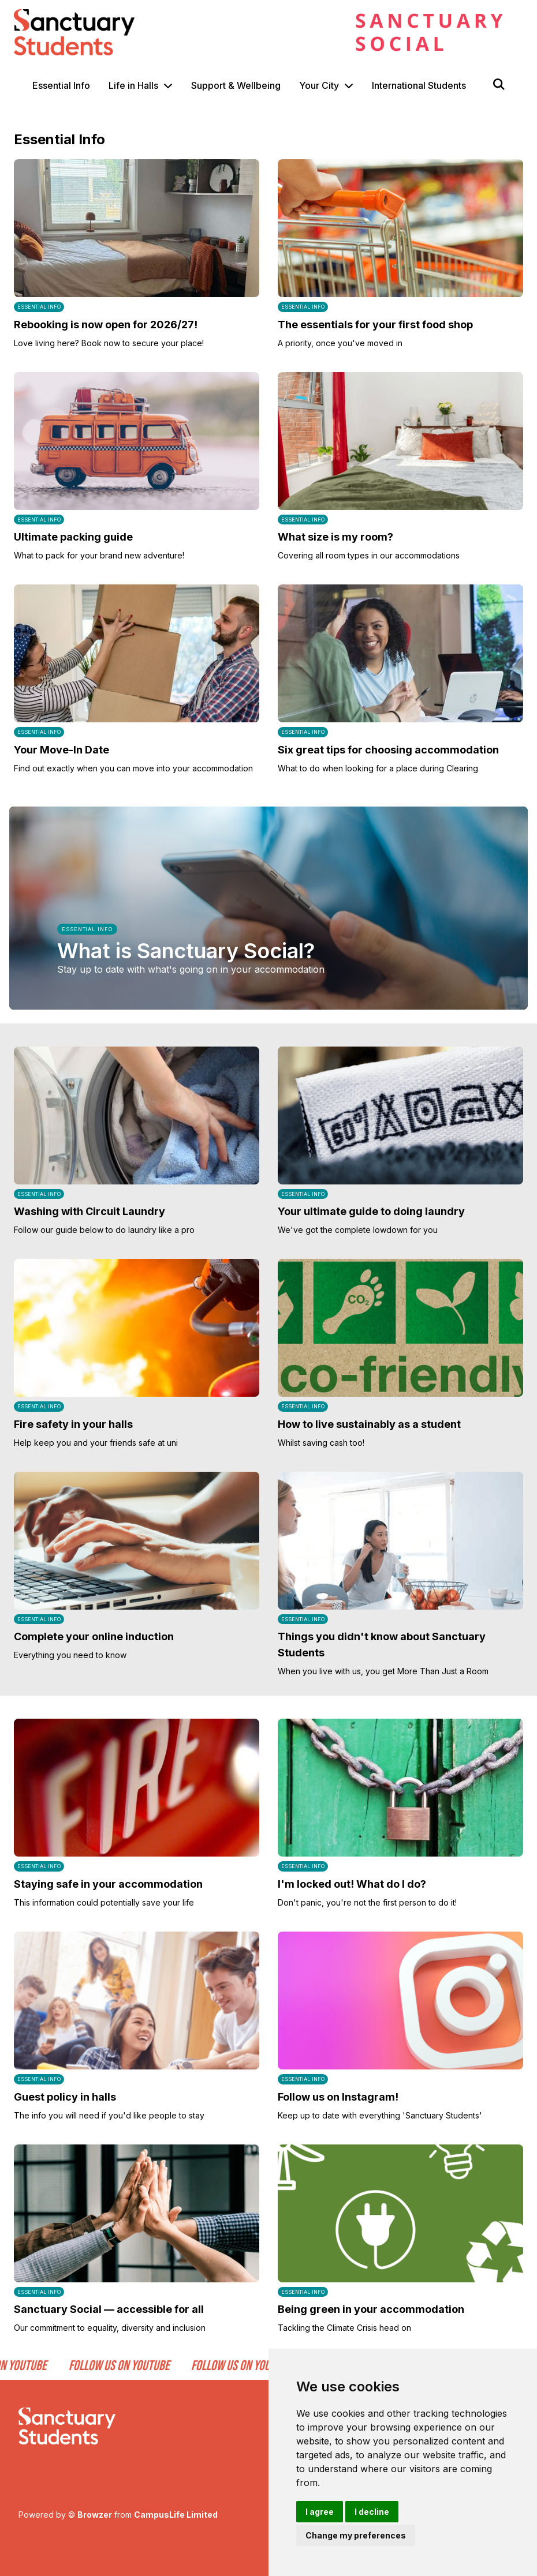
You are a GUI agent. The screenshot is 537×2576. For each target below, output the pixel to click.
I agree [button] (319, 2512)
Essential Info (61, 85)
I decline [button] (372, 2512)
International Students (419, 85)
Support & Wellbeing (236, 85)
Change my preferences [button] (355, 2535)
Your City (319, 85)
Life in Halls (133, 85)
